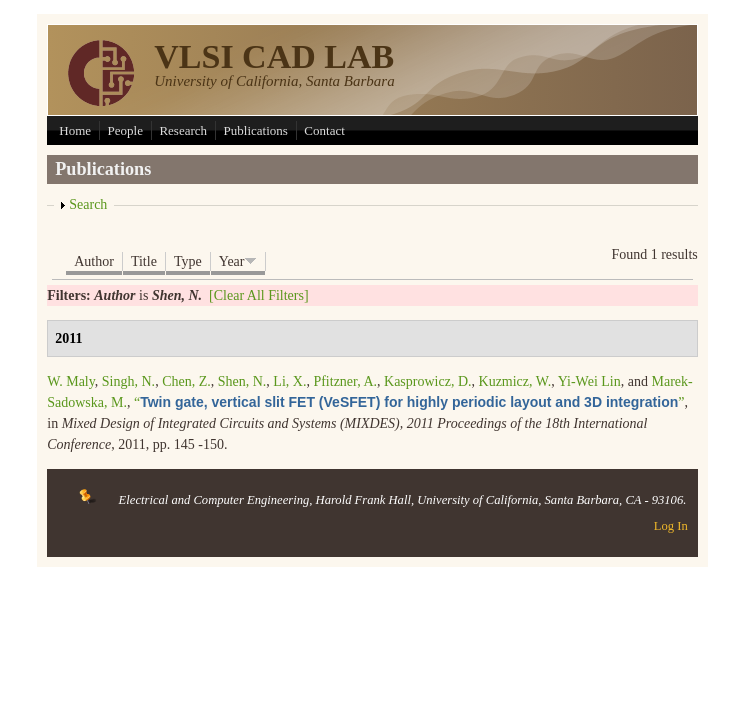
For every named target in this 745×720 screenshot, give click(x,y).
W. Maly (71, 381)
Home (75, 130)
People (125, 130)
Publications (256, 130)
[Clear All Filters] (259, 295)
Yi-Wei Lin (589, 381)
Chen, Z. (186, 381)
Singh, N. (128, 381)
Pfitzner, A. (345, 381)
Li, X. (289, 381)
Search (88, 204)
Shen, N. (242, 381)
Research (183, 130)
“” (409, 402)
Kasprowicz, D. (427, 381)
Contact (324, 130)
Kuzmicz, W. (515, 381)
